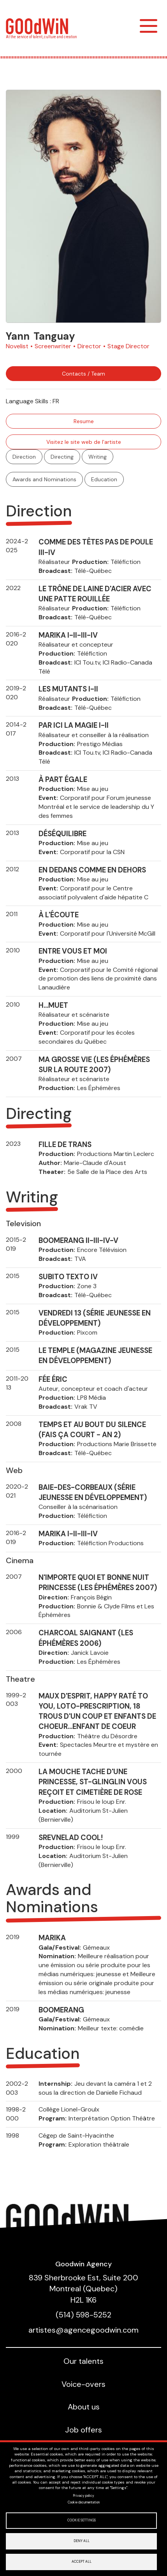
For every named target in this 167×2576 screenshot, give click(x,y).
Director (89, 346)
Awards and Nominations (44, 479)
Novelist (17, 346)
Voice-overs (83, 2384)
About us (84, 2407)
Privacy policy (83, 2496)
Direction (24, 456)
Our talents (83, 2361)
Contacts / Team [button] (83, 373)
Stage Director (128, 346)
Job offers (83, 2430)
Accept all (81, 2562)
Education (104, 479)
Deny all (82, 2541)
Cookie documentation (84, 2502)
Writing (97, 456)
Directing (62, 456)
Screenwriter (53, 346)
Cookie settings (81, 2520)
